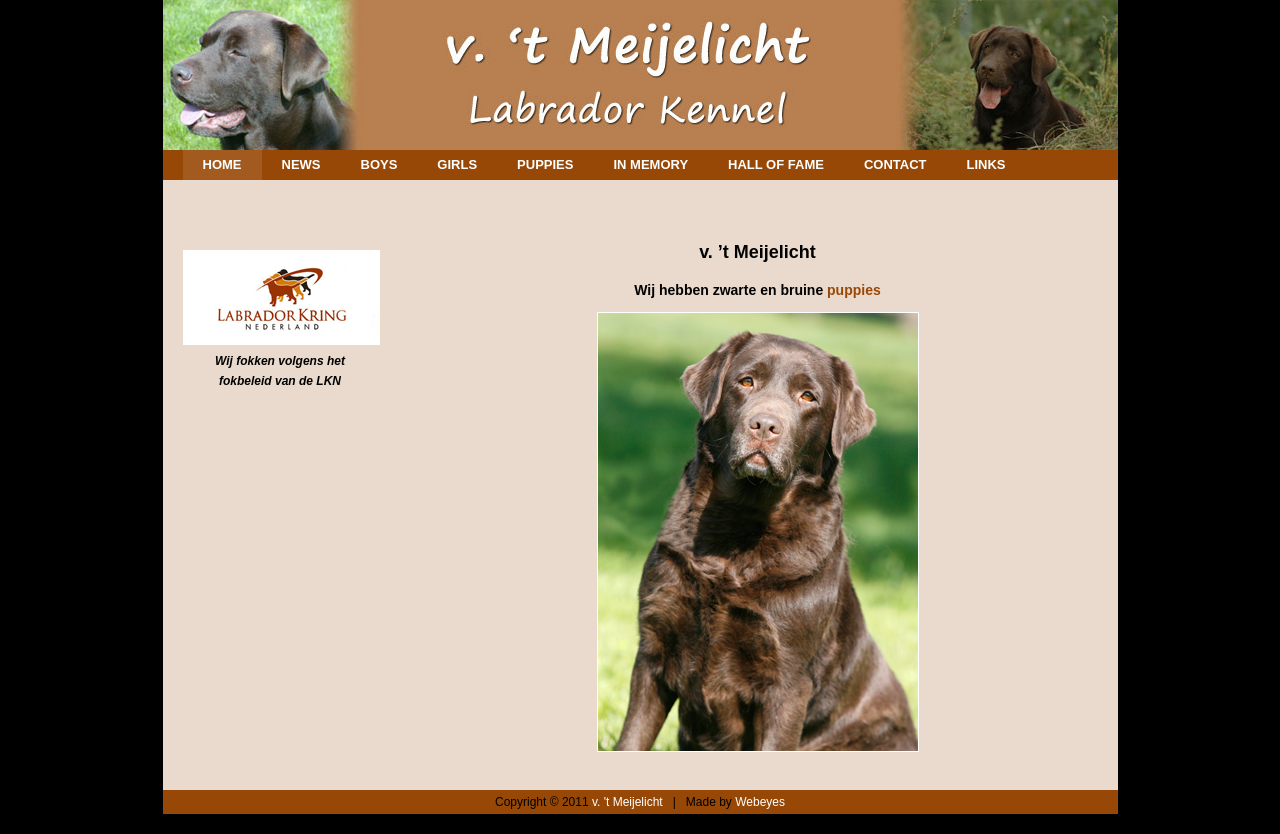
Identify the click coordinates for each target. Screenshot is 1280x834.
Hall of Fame (776, 164)
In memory (650, 164)
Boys (379, 164)
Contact (895, 164)
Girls (457, 164)
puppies (854, 290)
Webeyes (760, 802)
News (301, 164)
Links (985, 164)
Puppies (545, 164)
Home (222, 164)
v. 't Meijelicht (627, 802)
